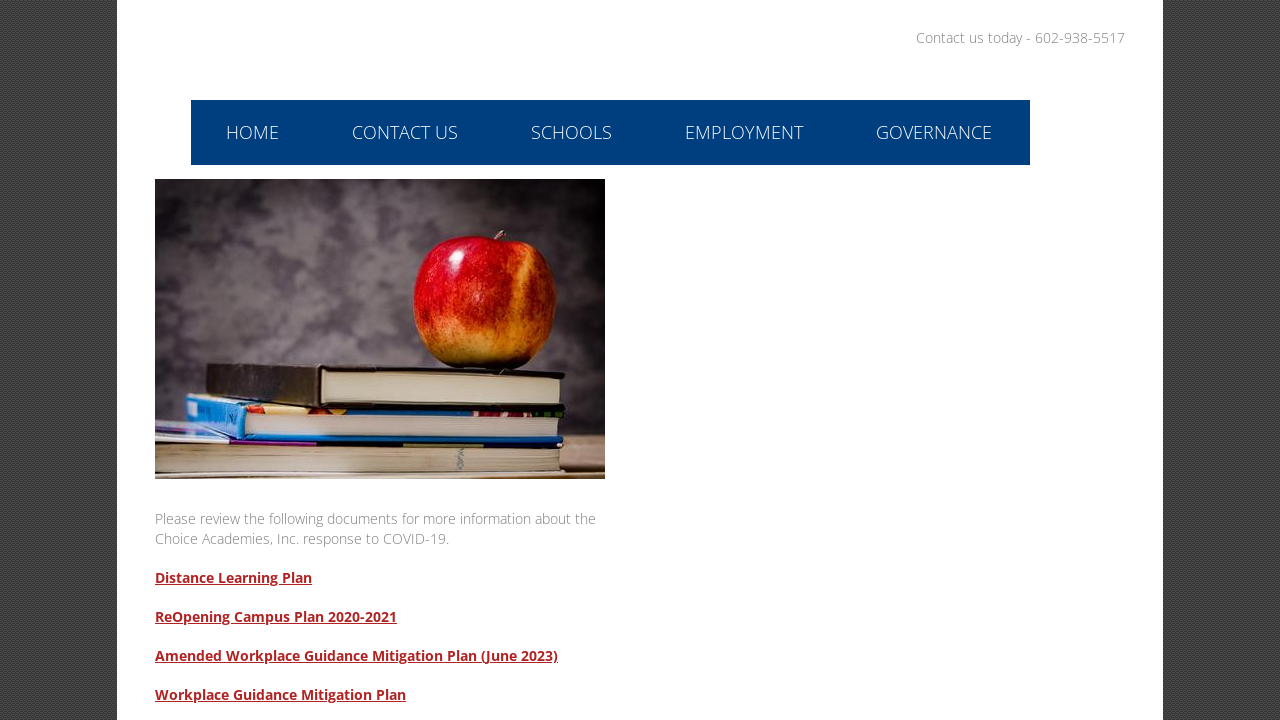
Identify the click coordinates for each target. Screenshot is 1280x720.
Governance (934, 132)
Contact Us (405, 132)
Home (252, 132)
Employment (744, 132)
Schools (571, 132)
